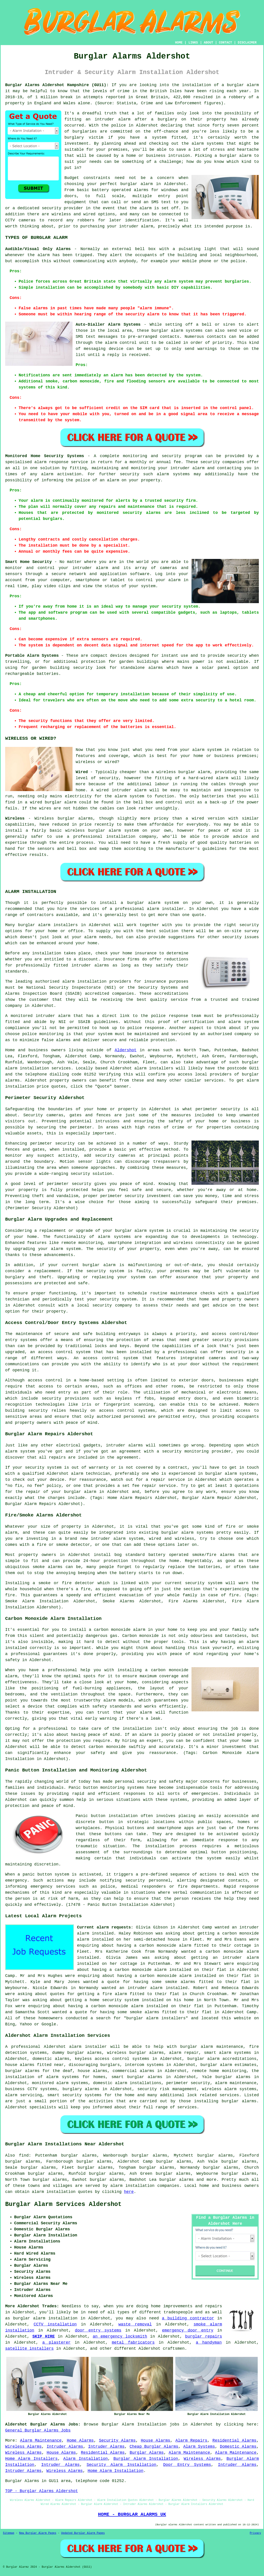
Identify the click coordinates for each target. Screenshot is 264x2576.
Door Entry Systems (187, 2465)
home (156, 2306)
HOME (179, 42)
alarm (43, 255)
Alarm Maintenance (41, 2440)
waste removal (135, 2324)
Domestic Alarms (238, 2446)
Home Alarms (80, 2440)
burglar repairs (203, 2336)
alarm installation (53, 2192)
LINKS (193, 42)
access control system (110, 1358)
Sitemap (8, 2533)
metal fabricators (133, 2342)
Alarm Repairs (191, 2440)
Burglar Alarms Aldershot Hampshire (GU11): (57, 85)
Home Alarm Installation (115, 2471)
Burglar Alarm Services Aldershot (63, 2204)
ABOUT (208, 42)
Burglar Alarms (147, 2452)
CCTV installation (55, 2324)
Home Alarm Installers (31, 2458)
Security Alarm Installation (121, 2465)
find (24, 2155)
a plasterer (56, 2342)
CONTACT (225, 42)
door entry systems (98, 2330)
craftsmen (174, 2348)
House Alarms (155, 2440)
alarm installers (153, 1068)
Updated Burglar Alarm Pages (83, 2533)
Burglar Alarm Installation (145, 2458)
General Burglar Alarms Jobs (38, 2430)
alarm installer (88, 2046)
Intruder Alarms (65, 2446)
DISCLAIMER (247, 42)
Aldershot (125, 1050)
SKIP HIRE (43, 2336)
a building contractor (188, 2318)
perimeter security (218, 1109)
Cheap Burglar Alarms (154, 2446)
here (129, 2192)
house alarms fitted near (34, 2065)
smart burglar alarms (136, 2077)
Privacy (255, 2533)
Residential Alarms (234, 2440)
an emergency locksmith (120, 2336)
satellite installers (29, 2348)
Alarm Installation (85, 2458)
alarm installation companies (144, 2185)
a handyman (209, 2342)
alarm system (66, 1249)
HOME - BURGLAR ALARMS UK (132, 2514)
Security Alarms (117, 2440)
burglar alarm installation (45, 2318)
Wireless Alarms (23, 2446)
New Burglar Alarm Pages (37, 2533)
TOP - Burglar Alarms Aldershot (41, 2491)
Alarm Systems (199, 2446)
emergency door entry (187, 2330)
